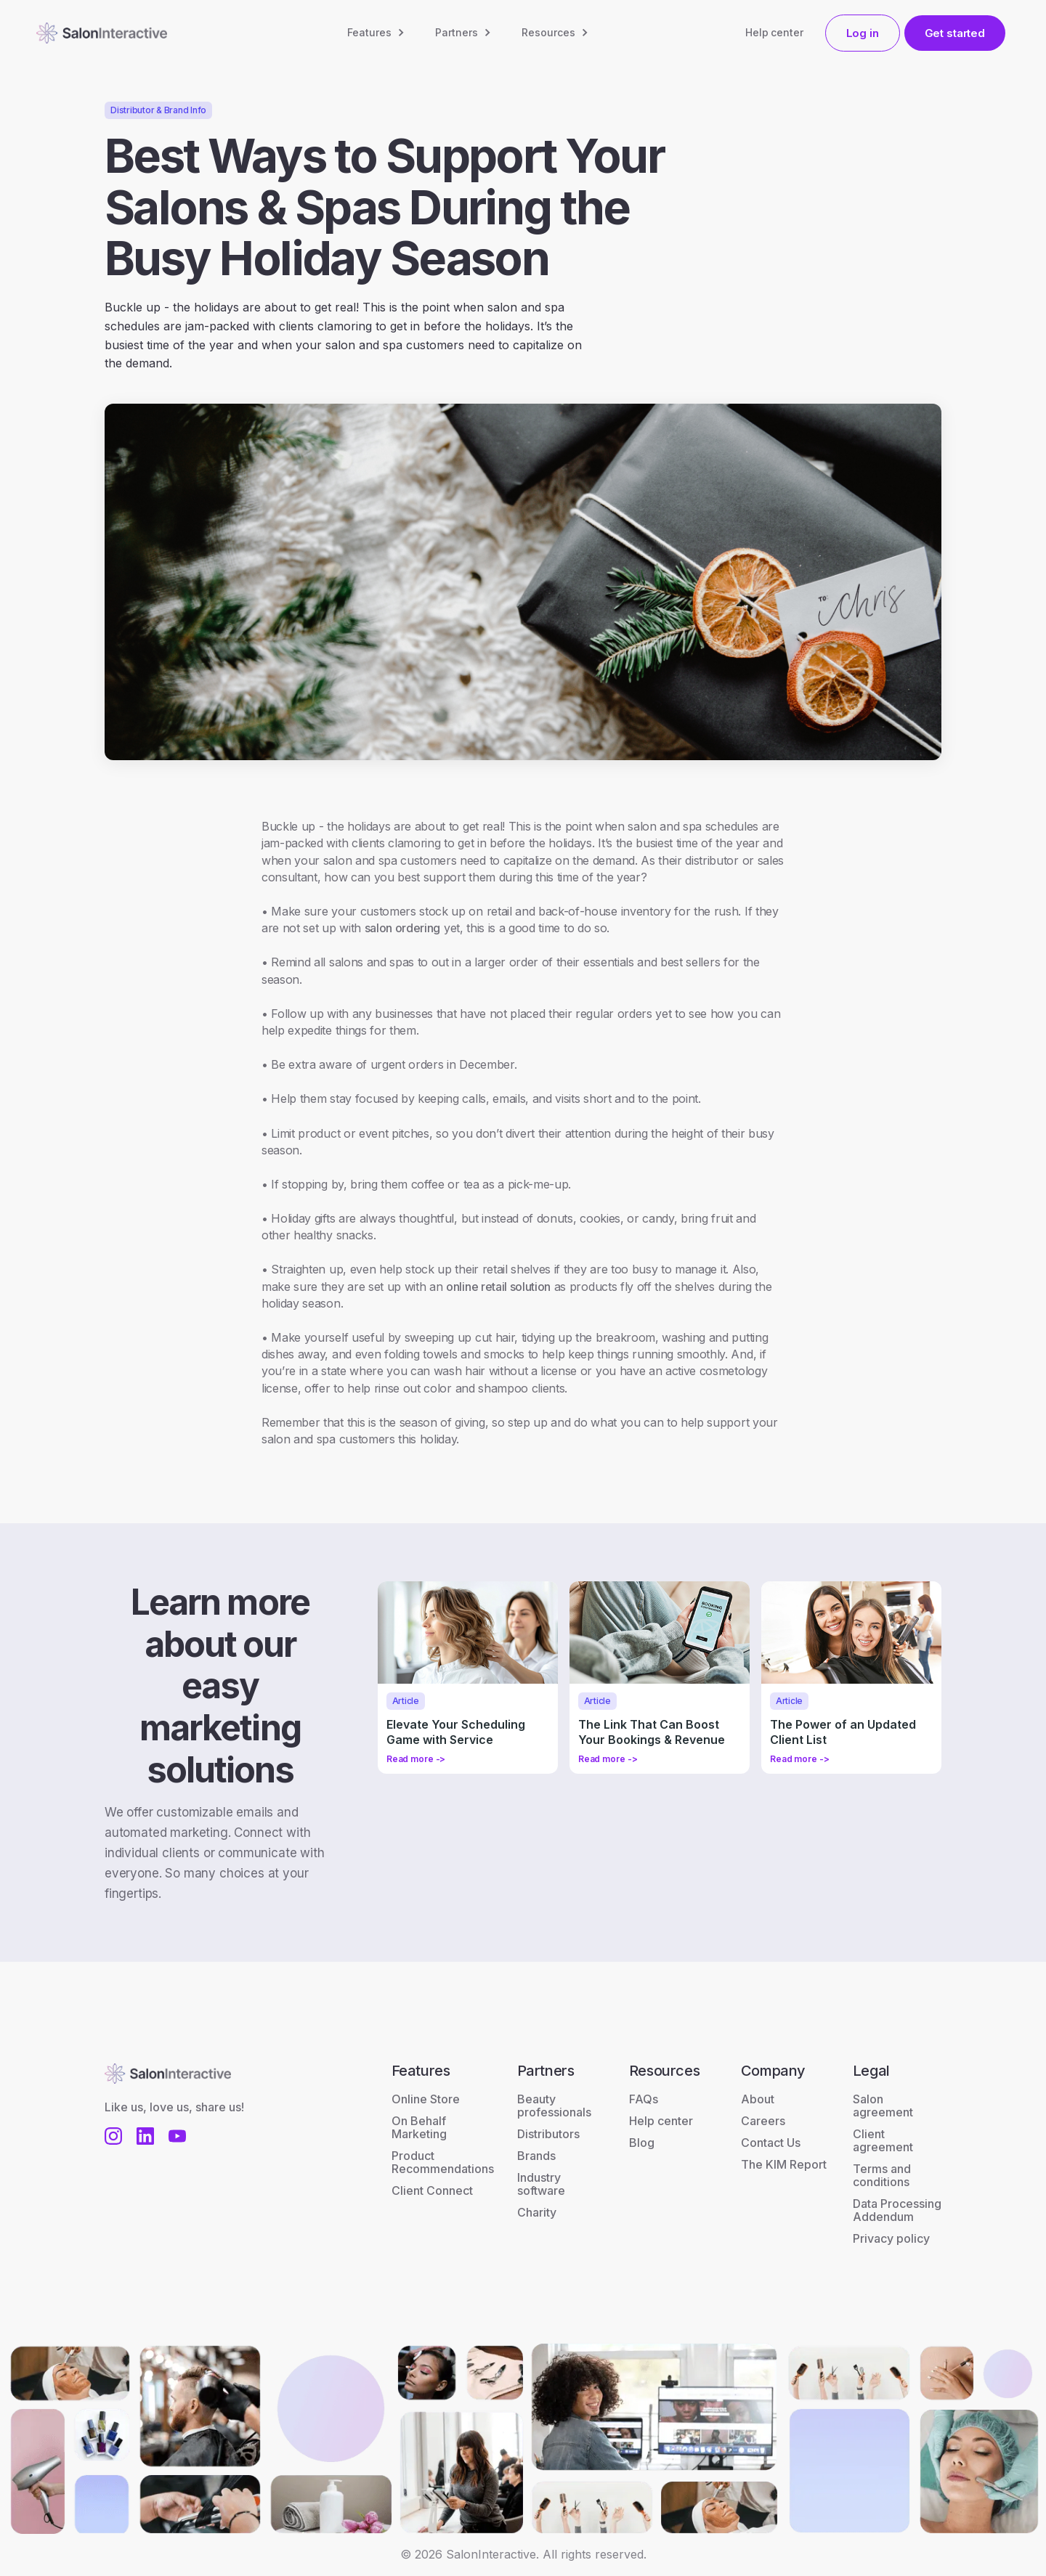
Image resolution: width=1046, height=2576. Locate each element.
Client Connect (432, 2190)
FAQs (643, 2099)
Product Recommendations (443, 2162)
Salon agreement (883, 2105)
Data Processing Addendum (897, 2210)
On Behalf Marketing (419, 2127)
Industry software (541, 2184)
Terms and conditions (882, 2175)
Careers (763, 2120)
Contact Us (770, 2142)
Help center (774, 32)
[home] (101, 33)
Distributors (548, 2133)
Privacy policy (891, 2238)
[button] (377, 32)
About (757, 2099)
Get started (955, 33)
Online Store (426, 2099)
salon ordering (403, 928)
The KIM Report (784, 2164)
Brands (536, 2155)
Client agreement (883, 2140)
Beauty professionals (554, 2105)
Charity (536, 2212)
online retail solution (498, 1286)
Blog (641, 2142)
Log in (862, 33)
